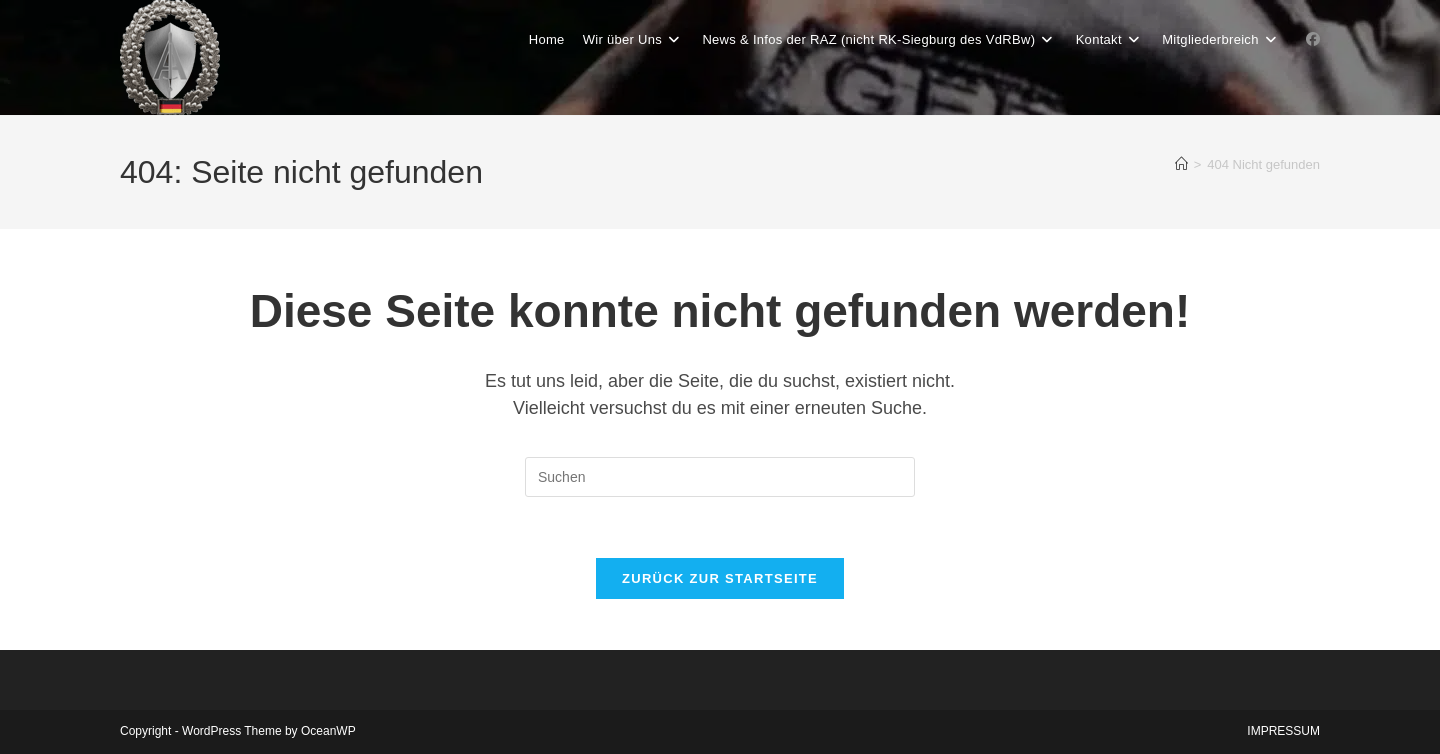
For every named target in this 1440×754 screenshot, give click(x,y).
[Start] (1181, 164)
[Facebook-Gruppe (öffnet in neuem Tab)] (1313, 39)
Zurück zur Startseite (720, 578)
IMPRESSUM (1283, 731)
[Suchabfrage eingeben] (720, 477)
